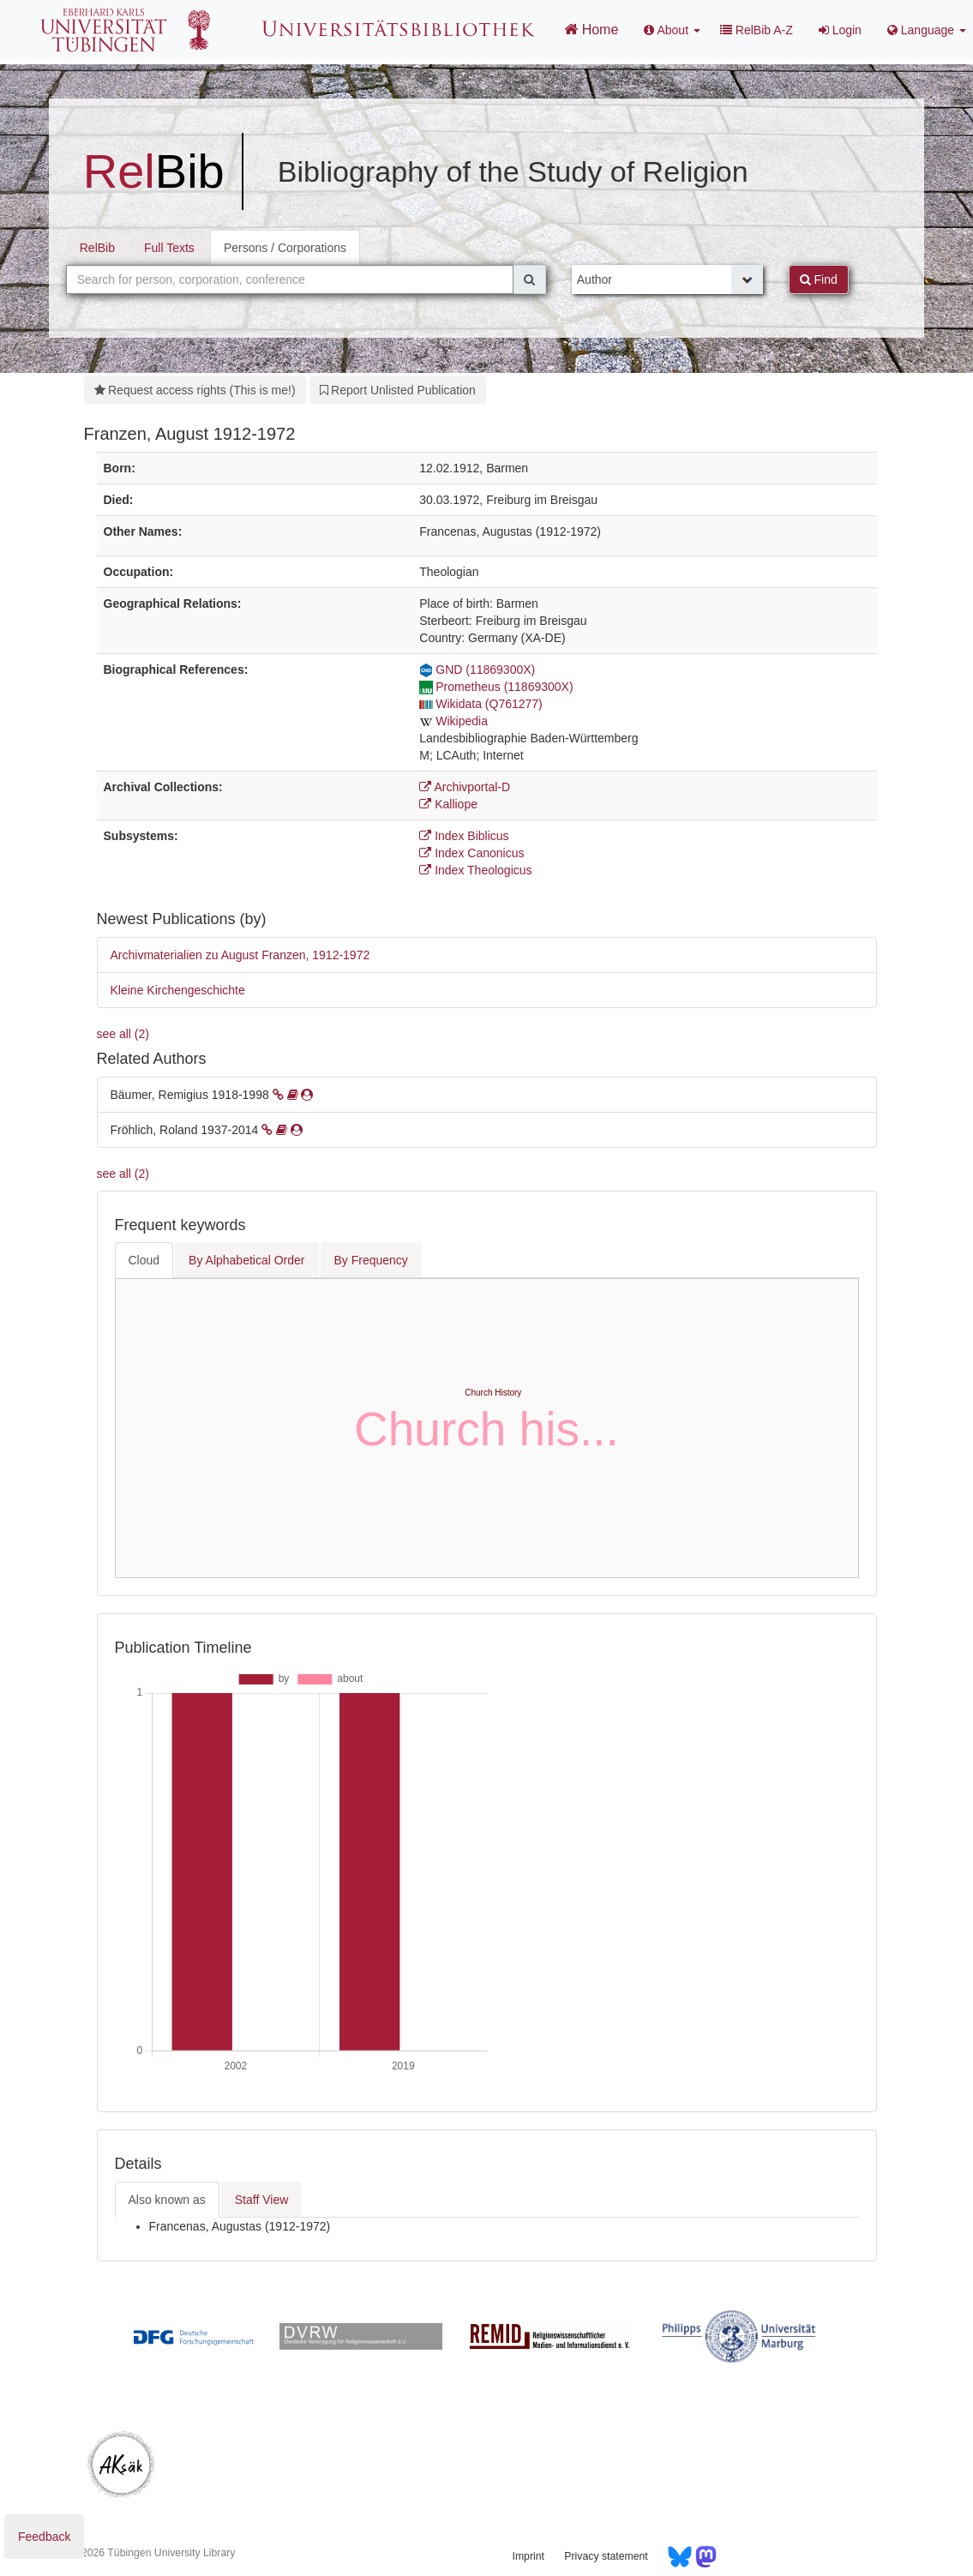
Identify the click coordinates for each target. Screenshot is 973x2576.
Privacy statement (605, 2556)
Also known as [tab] (167, 2200)
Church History (493, 1392)
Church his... (486, 1429)
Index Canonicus (471, 853)
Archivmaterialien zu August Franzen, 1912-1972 (240, 955)
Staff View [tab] (262, 2200)
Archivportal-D (464, 787)
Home (591, 29)
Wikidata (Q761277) (481, 704)
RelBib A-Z (756, 30)
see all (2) (123, 1034)
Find (819, 279)
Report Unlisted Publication (398, 390)
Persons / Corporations (285, 248)
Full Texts (169, 248)
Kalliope (448, 804)
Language (926, 30)
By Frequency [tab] (371, 1260)
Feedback (44, 2536)
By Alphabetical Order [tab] (246, 1260)
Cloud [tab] (144, 1260)
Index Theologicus (475, 870)
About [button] (672, 30)
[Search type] (667, 279)
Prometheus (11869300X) (496, 687)
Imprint (528, 2556)
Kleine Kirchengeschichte (178, 990)
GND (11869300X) (477, 669)
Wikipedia (453, 721)
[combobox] (290, 279)
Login (840, 30)
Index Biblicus (463, 836)
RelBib (97, 248)
